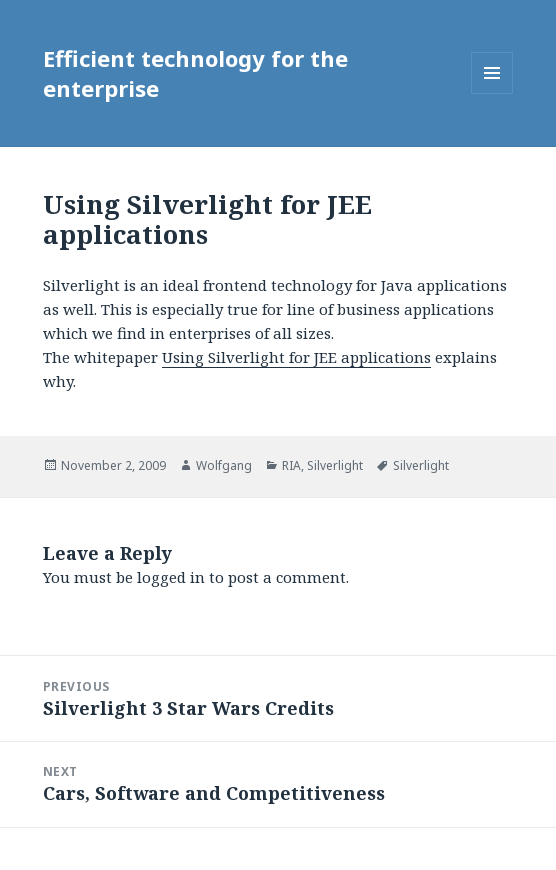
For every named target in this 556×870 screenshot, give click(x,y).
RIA (291, 465)
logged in (171, 577)
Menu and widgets (492, 93)
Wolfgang (224, 465)
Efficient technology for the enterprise (195, 73)
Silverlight (335, 465)
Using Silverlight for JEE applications (296, 357)
